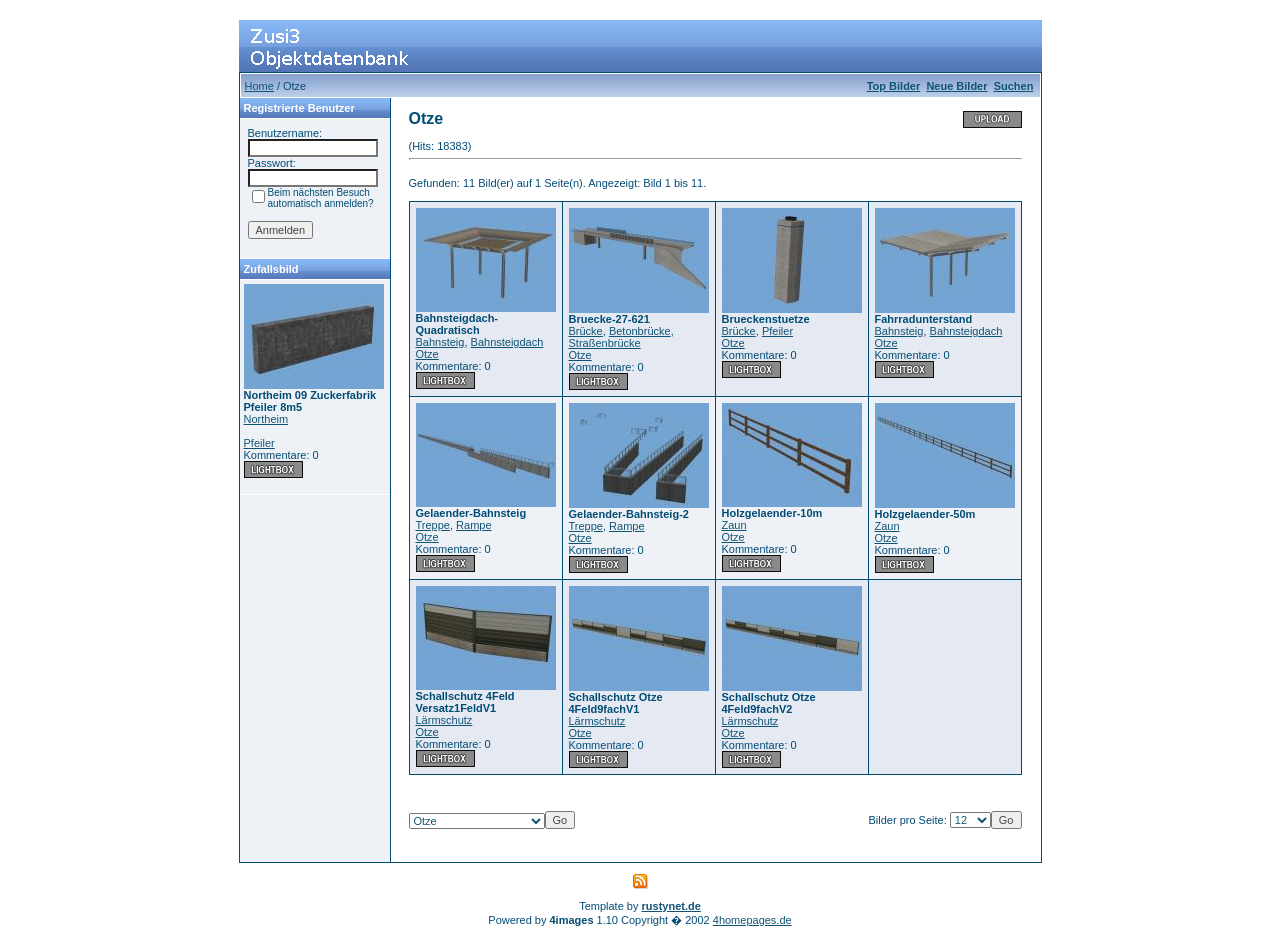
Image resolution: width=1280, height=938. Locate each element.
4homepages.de (752, 920)
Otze (427, 354)
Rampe (473, 525)
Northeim (266, 419)
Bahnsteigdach (507, 342)
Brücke (586, 331)
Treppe (433, 525)
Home (259, 86)
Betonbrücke (640, 331)
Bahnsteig (440, 342)
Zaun (734, 525)
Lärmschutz (444, 720)
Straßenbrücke (605, 343)
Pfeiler (259, 443)
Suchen (1014, 86)
